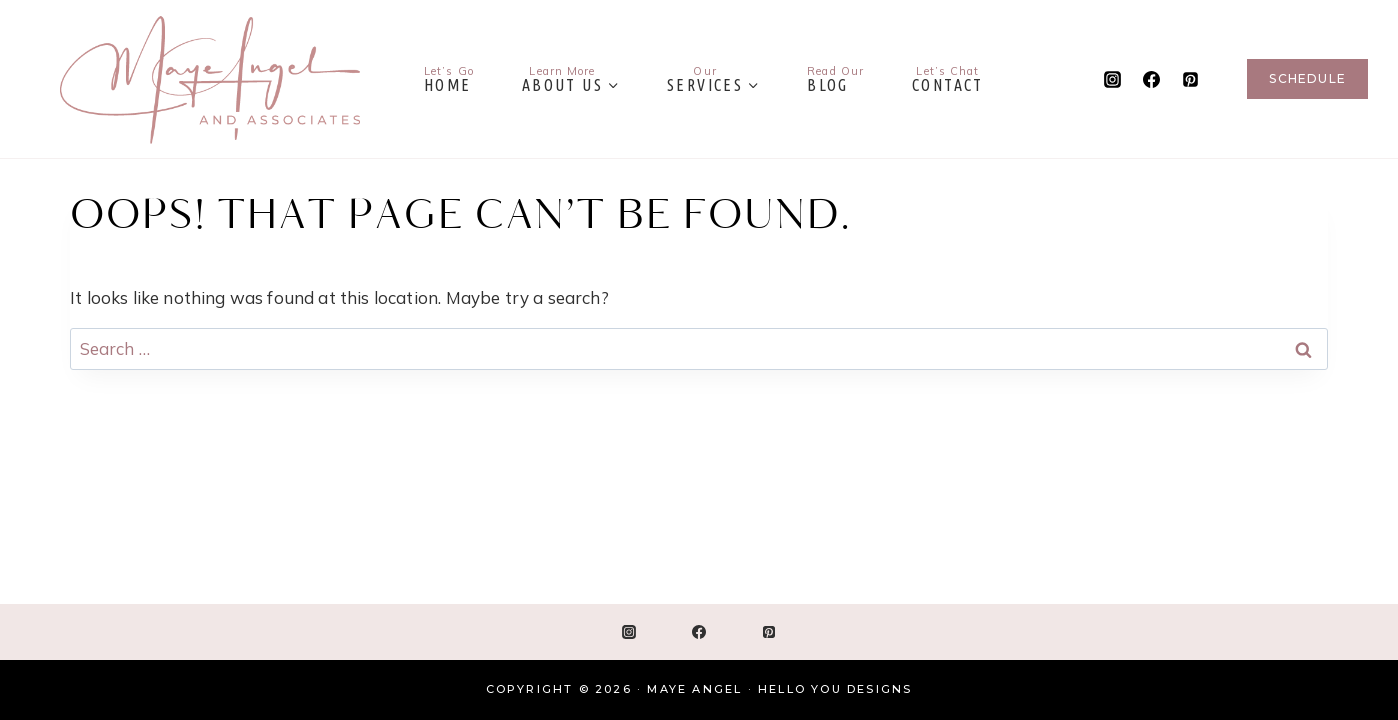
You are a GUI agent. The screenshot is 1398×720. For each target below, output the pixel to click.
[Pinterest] (1190, 79)
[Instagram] (1112, 79)
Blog (835, 79)
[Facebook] (1151, 79)
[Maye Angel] (210, 79)
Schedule (1307, 78)
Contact (948, 79)
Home (449, 79)
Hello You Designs (835, 689)
